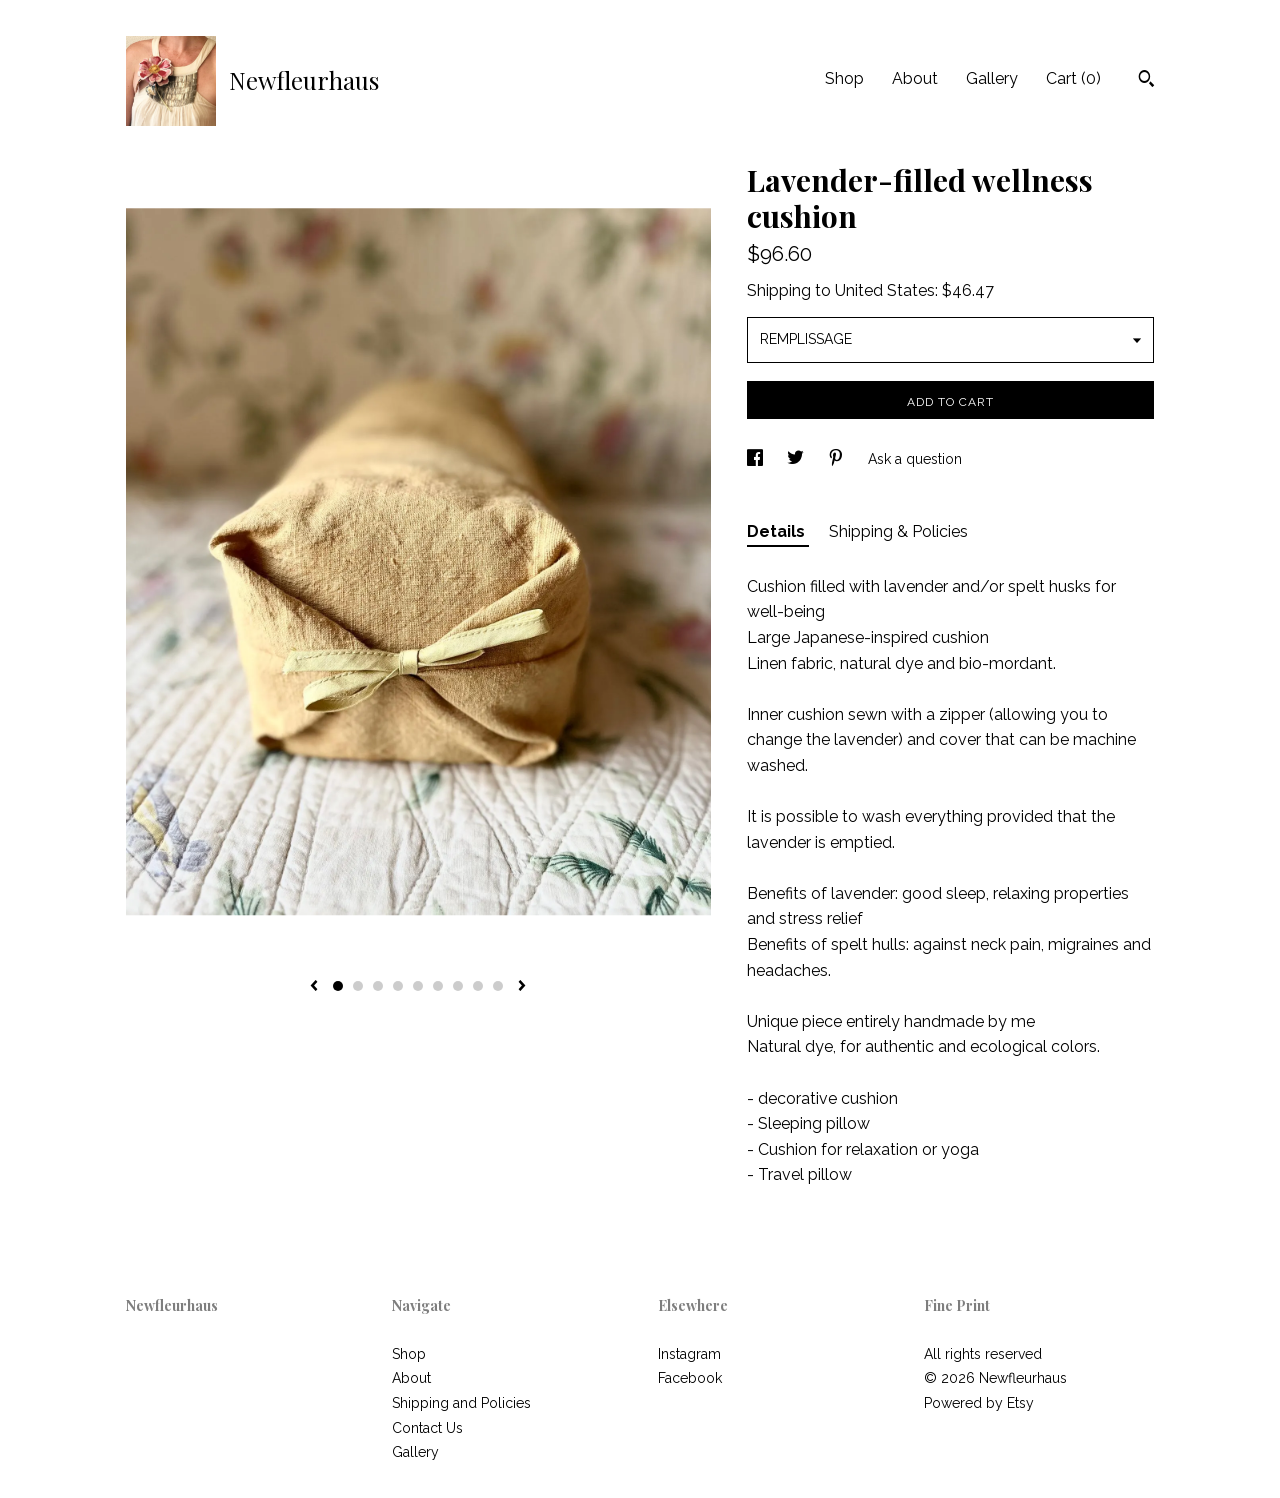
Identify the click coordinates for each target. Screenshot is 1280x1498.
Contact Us (427, 1428)
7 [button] (458, 986)
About (915, 78)
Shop (844, 78)
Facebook (690, 1378)
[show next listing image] (522, 987)
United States (885, 290)
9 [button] (498, 986)
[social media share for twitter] (797, 459)
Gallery (992, 78)
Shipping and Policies (461, 1403)
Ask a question (915, 459)
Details (778, 531)
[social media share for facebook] (757, 459)
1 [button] (338, 986)
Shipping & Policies (898, 531)
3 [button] (378, 986)
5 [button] (418, 986)
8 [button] (478, 986)
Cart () (1073, 78)
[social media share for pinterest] (838, 459)
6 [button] (438, 986)
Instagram (689, 1354)
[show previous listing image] (314, 987)
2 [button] (358, 986)
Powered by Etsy (979, 1403)
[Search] (1146, 81)
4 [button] (398, 986)
